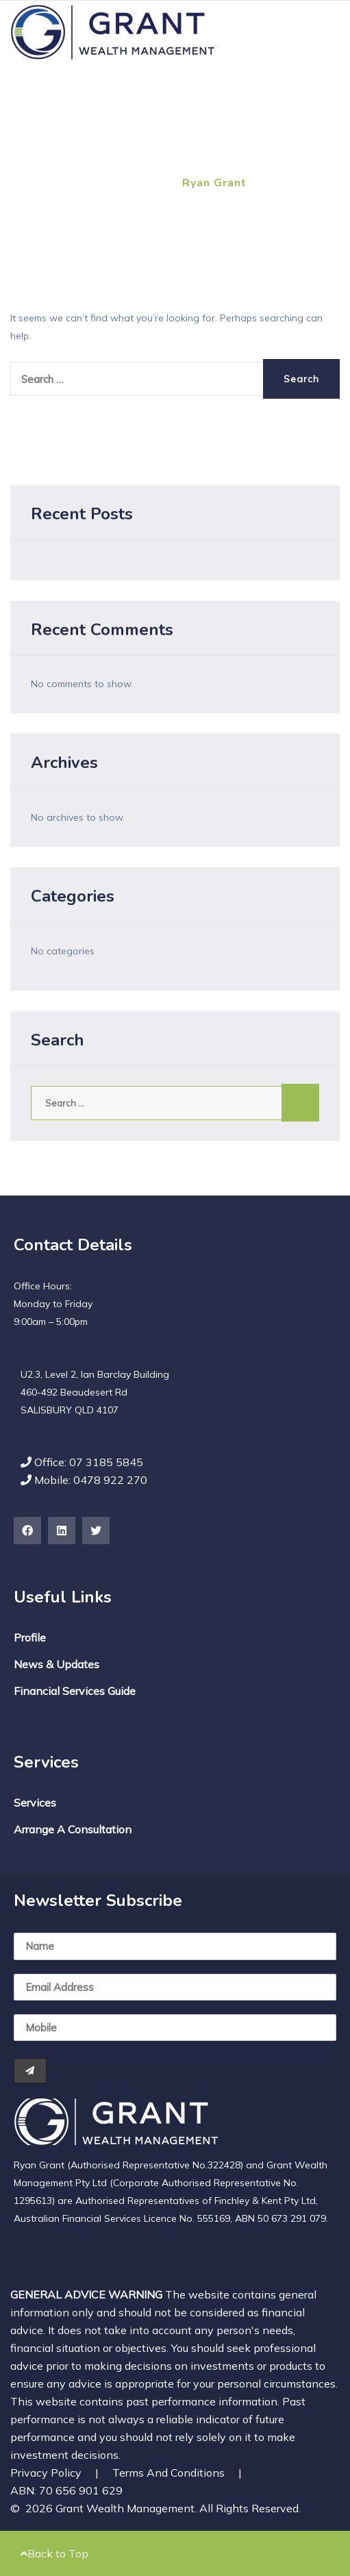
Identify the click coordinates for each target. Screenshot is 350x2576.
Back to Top (54, 2553)
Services (35, 1802)
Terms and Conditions (177, 2472)
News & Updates (56, 1664)
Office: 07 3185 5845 (82, 1462)
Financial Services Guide (75, 1691)
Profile (30, 1637)
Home (27, 182)
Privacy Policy (54, 2472)
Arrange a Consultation (73, 1829)
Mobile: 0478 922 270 (84, 1480)
